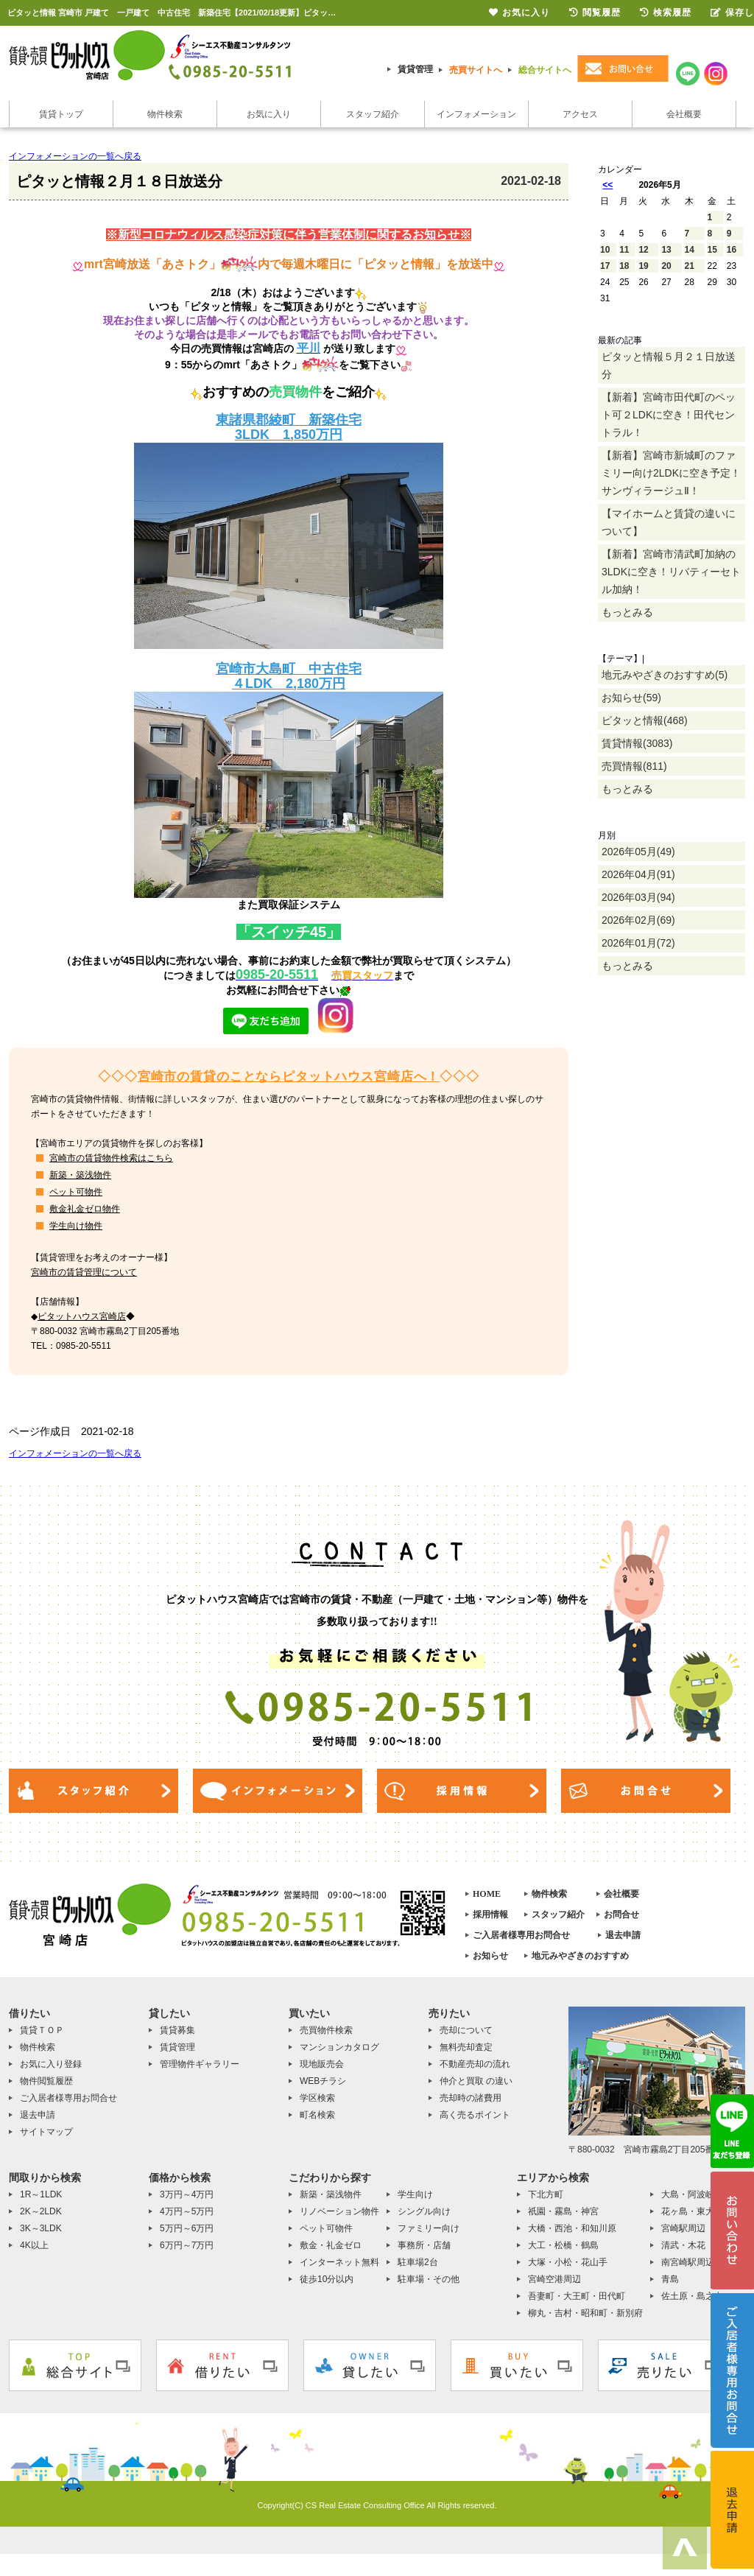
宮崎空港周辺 (554, 2279)
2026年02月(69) (638, 920)
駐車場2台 (418, 2262)
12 (643, 250)
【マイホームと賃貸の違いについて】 (669, 522)
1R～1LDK (41, 2194)
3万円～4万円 (187, 2194)
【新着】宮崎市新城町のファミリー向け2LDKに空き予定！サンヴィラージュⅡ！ (671, 472)
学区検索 (317, 2098)
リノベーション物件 (339, 2211)
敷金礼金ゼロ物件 (84, 1209)
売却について (466, 2030)
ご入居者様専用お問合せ (521, 1935)
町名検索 (317, 2115)
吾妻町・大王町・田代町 (576, 2296)
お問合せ (621, 1914)
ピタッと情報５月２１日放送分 (669, 365)
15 (712, 250)
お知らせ (490, 1956)
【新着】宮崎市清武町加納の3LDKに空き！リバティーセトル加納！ (671, 571)
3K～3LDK (41, 2228)
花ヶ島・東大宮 (692, 2211)
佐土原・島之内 (692, 2296)
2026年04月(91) (638, 874)
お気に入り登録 (51, 2064)
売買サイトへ (475, 70)
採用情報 (490, 1914)
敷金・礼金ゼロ (331, 2245)
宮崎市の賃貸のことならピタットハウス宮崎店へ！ (289, 1077)
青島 (670, 2279)
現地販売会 (322, 2064)
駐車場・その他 (428, 2279)
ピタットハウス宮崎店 (82, 1316)
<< (607, 185)
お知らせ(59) (631, 697)
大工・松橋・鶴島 (563, 2245)
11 (624, 250)
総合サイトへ (544, 70)
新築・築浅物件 (80, 1175)
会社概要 (684, 114)
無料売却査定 (466, 2047)
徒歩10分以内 (326, 2279)
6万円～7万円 (187, 2245)
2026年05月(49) (638, 851)
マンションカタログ (339, 2047)
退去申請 (623, 1935)
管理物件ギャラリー (199, 2064)
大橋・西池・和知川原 (572, 2228)
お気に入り (269, 114)
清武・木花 (683, 2245)
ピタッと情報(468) (645, 720)
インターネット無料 (339, 2262)
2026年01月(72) (638, 943)
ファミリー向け (428, 2228)
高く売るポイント (475, 2115)
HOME (487, 1894)
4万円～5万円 (187, 2211)
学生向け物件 (75, 1226)
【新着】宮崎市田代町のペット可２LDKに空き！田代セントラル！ (669, 414)
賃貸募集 (177, 2030)
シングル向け (424, 2211)
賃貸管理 (415, 69)
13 (666, 250)
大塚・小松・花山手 (567, 2262)
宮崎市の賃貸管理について (84, 1272)
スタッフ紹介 (372, 114)
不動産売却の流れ (475, 2064)
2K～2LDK (41, 2211)
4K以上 (34, 2245)
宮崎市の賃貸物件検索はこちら (111, 1158)
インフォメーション (476, 114)
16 (731, 250)
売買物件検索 (326, 2030)
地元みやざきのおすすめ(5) (664, 675)
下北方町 (545, 2194)
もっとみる (627, 612)
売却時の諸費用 (470, 2098)
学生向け (415, 2194)
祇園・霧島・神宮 (563, 2211)
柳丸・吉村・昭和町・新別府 (585, 2313)
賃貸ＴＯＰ (42, 2030)
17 (605, 266)
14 (689, 250)
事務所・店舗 (424, 2245)
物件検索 (165, 114)
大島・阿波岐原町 (696, 2194)
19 (643, 266)
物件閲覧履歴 (46, 2081)
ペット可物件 (75, 1192)
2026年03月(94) (638, 897)
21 (689, 266)
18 (624, 266)
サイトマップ (46, 2132)
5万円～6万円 (187, 2228)
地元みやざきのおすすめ (580, 1956)
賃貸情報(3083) (637, 743)
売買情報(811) (634, 766)
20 (666, 266)
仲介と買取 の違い (476, 2081)
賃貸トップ (61, 114)
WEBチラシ (323, 2081)
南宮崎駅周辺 (687, 2262)
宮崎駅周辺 (683, 2228)
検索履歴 (665, 12)
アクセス (580, 114)
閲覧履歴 (595, 12)
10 (605, 250)
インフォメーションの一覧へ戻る (75, 156)
